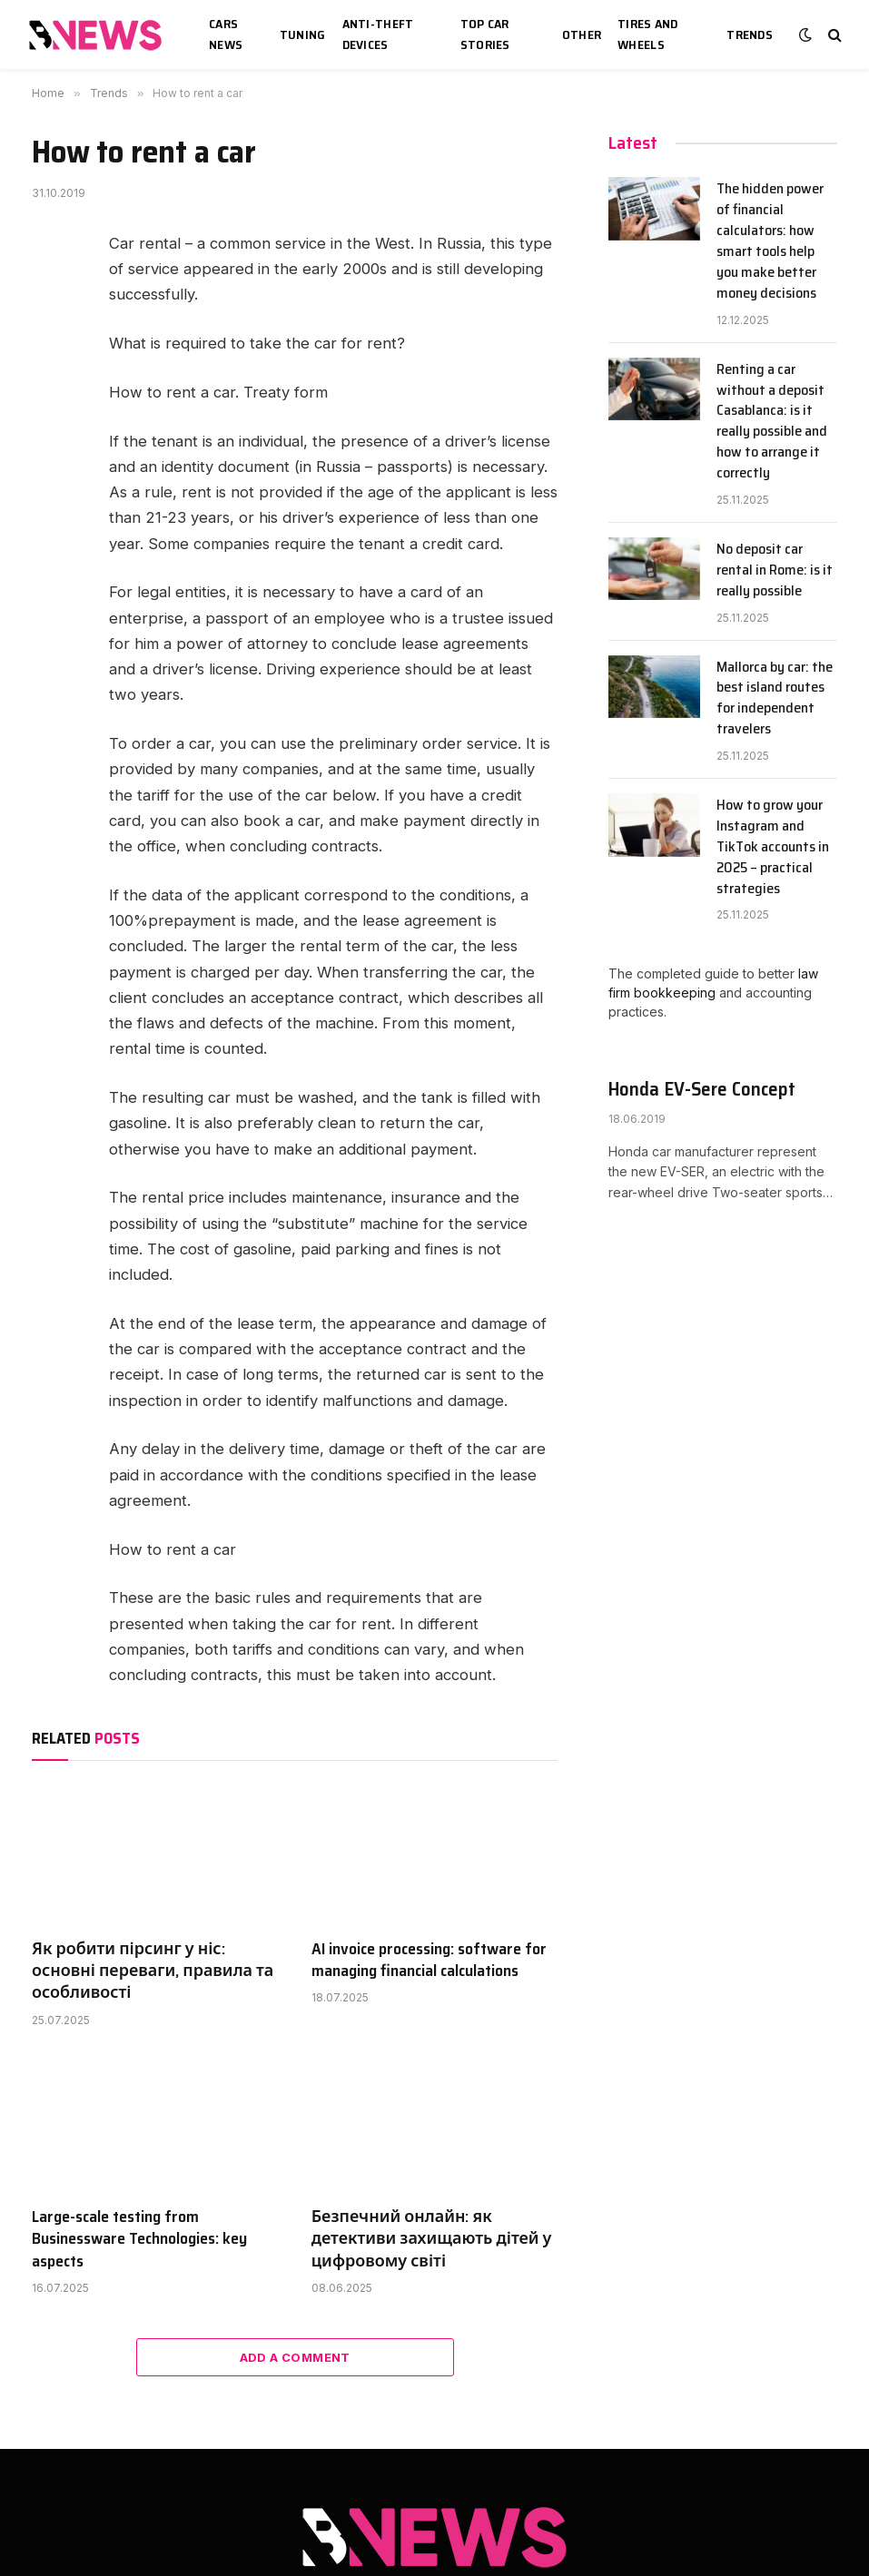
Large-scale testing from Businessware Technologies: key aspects (139, 2239)
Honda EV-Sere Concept (701, 1090)
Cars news (225, 34)
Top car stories (485, 34)
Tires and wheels (647, 34)
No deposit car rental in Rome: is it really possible (774, 570)
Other (581, 34)
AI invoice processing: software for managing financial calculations (429, 1960)
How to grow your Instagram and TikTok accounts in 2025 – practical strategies (772, 847)
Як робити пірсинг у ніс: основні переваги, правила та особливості (152, 1971)
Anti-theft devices (378, 34)
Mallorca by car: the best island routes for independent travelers (774, 699)
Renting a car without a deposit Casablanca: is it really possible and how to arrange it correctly (771, 421)
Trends (749, 34)
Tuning (303, 34)
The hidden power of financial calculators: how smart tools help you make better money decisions (770, 241)
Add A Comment (295, 2357)
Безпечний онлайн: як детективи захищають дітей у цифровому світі (431, 2239)
